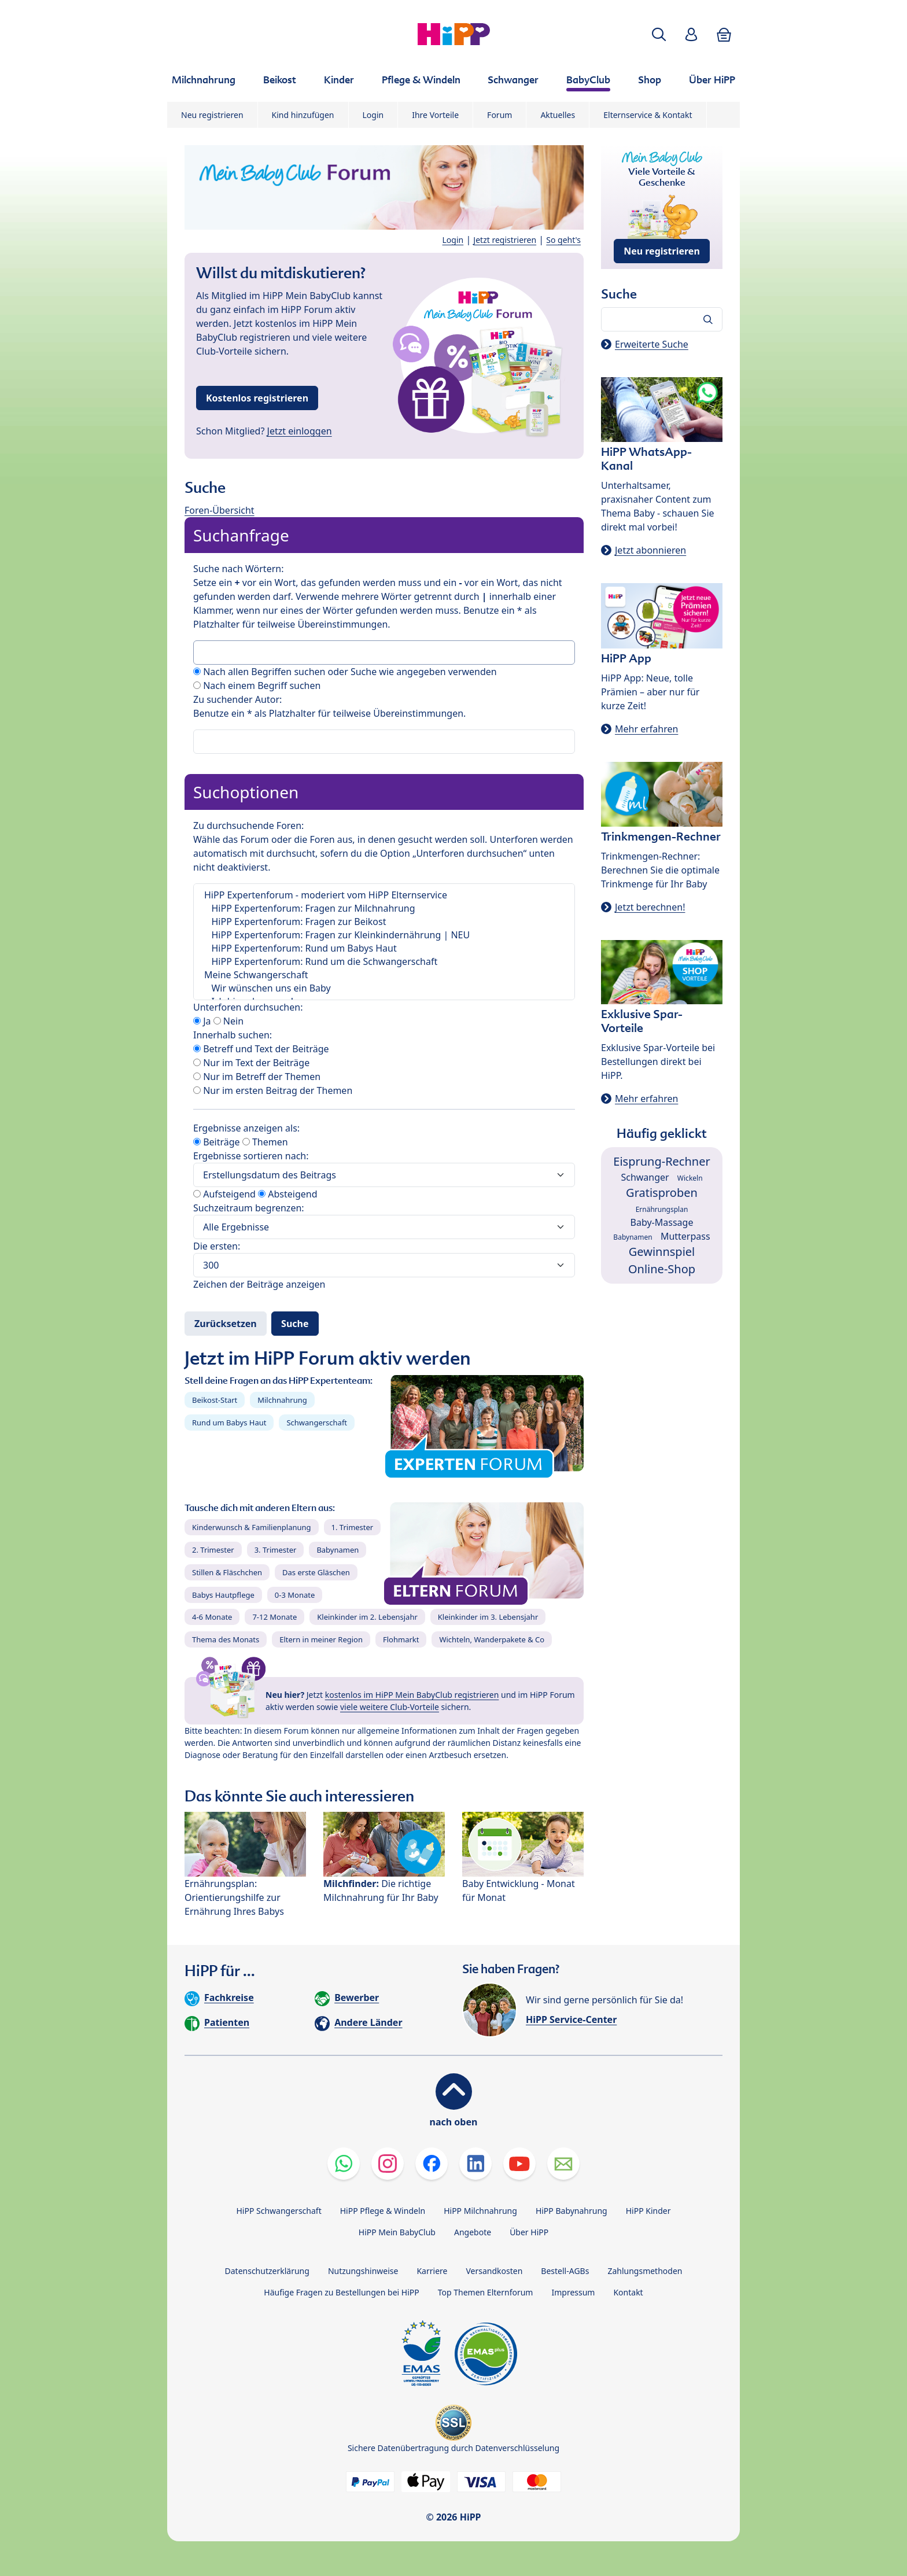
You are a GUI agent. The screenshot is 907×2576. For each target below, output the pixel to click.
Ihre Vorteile (435, 114)
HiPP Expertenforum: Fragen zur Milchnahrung (384, 908)
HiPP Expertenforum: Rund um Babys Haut (384, 948)
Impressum (573, 2292)
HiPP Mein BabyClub (397, 2232)
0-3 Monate (295, 1595)
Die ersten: (216, 1246)
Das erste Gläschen (316, 1572)
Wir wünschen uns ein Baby (384, 988)
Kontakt (628, 2292)
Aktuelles (557, 114)
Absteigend (287, 1194)
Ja (202, 1021)
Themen (265, 1142)
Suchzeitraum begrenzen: (248, 1208)
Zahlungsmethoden (644, 2270)
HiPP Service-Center (571, 2019)
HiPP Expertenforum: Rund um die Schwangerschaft (384, 961)
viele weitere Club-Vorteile (389, 1706)
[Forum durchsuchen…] (661, 319)
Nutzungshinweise (363, 2270)
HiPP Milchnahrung (480, 2210)
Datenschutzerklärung (267, 2270)
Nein (228, 1021)
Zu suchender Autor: (237, 699)
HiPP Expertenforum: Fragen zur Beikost (384, 921)
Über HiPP (529, 2232)
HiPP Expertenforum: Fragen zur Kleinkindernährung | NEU (384, 935)
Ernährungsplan (662, 1209)
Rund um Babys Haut (229, 1422)
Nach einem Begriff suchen (256, 685)
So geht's (563, 239)
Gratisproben (662, 1192)
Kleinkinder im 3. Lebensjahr (488, 1617)
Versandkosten (494, 2270)
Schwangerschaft (316, 1422)
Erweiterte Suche (651, 344)
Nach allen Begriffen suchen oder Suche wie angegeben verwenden (345, 671)
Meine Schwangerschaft (384, 975)
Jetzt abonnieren (650, 550)
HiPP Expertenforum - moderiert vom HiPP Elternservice (384, 895)
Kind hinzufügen (303, 114)
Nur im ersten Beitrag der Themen (272, 1090)
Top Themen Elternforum (485, 2292)
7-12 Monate (274, 1617)
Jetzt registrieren (504, 239)
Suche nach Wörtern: (238, 568)
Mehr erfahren (646, 729)
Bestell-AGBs (565, 2270)
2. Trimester (213, 1550)
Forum (499, 114)
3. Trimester (276, 1550)
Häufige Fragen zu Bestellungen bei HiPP (341, 2292)
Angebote (472, 2232)
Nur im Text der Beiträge (251, 1062)
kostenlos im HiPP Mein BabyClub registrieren (412, 1694)
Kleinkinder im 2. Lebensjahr (367, 1617)
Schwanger (645, 1177)
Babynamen (337, 1550)
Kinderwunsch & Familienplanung (251, 1527)
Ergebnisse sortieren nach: (251, 1155)
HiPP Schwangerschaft (278, 2210)
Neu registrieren (212, 114)
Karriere (431, 2270)
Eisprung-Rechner (661, 1161)
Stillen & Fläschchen (227, 1572)
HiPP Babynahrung (571, 2210)
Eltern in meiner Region (321, 1639)
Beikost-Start (214, 1400)
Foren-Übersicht (220, 510)
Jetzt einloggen (299, 431)
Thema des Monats (225, 1639)
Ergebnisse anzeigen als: (246, 1128)
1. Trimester (352, 1527)
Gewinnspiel (662, 1251)
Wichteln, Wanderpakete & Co (491, 1639)
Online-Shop (661, 1269)
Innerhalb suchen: (232, 1035)
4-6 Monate (212, 1617)
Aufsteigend (224, 1194)
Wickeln (690, 1178)
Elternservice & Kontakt (647, 114)
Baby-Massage (662, 1222)
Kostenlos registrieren (257, 398)
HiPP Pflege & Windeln (382, 2210)
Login (373, 114)
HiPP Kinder (648, 2210)
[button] (659, 34)
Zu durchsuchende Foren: (248, 825)
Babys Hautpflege (223, 1595)
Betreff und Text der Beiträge (261, 1048)
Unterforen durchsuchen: (248, 1007)
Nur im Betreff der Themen (256, 1076)
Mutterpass (685, 1236)
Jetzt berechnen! (650, 907)
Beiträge (216, 1142)
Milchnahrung (282, 1400)
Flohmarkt (401, 1639)
